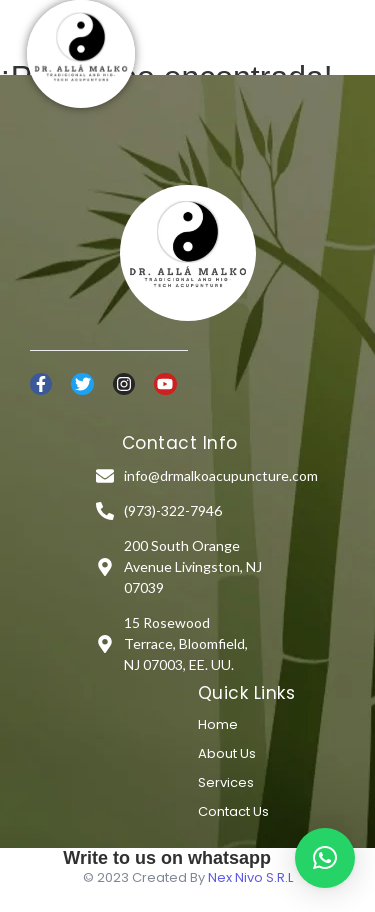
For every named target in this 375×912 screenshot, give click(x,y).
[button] (325, 858)
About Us (227, 753)
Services (226, 782)
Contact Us (233, 811)
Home (218, 724)
